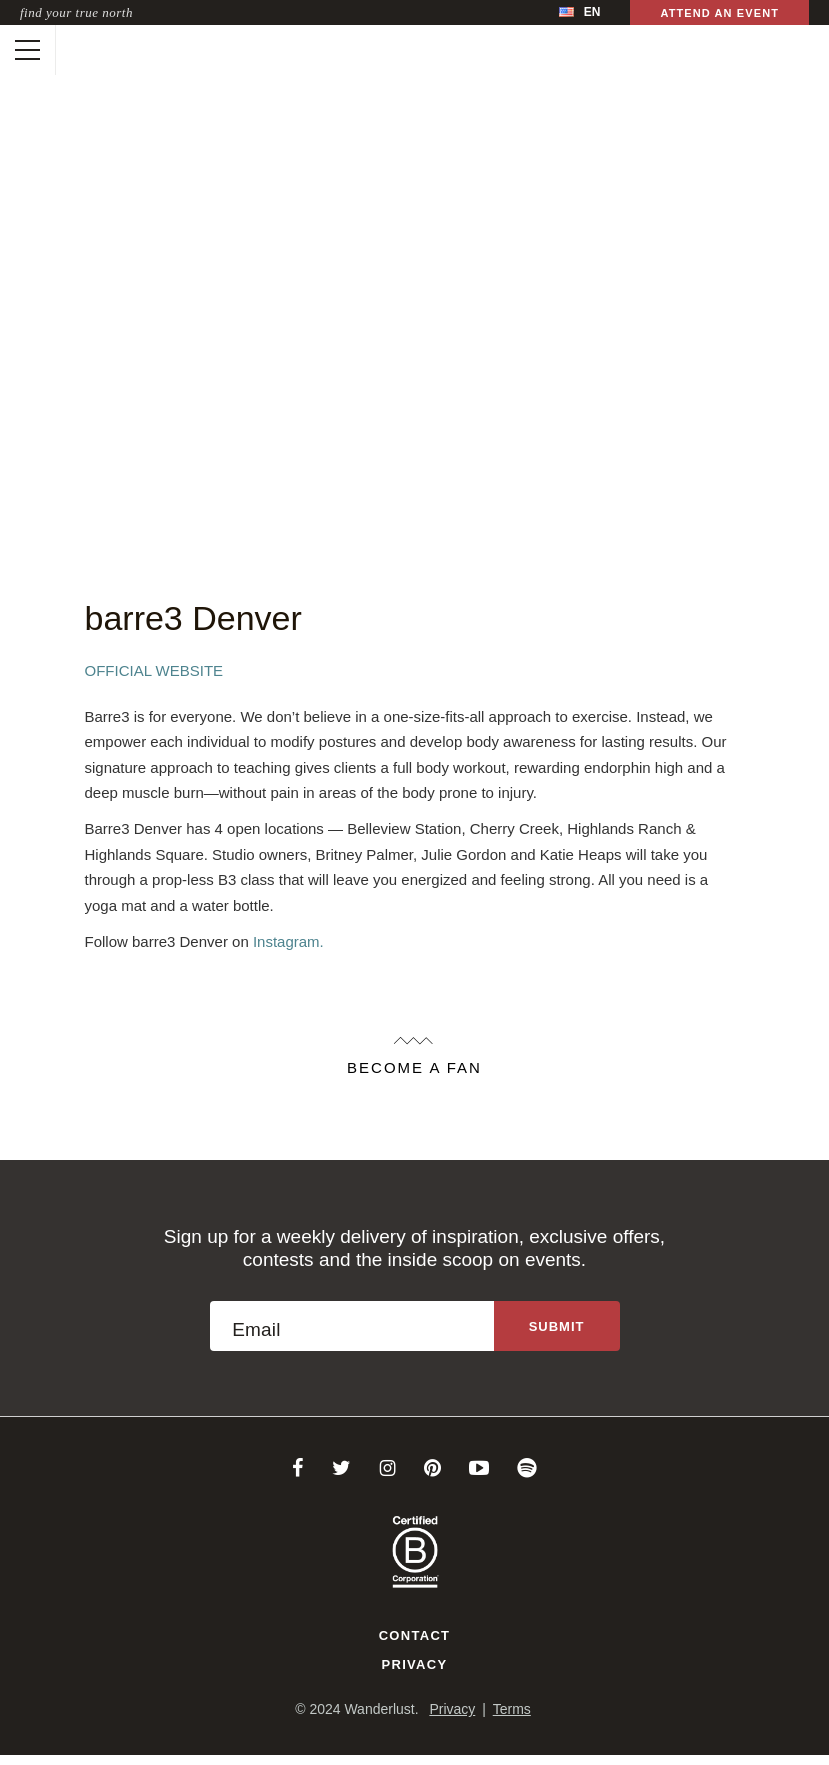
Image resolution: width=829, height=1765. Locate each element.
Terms (512, 1709)
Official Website (154, 670)
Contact (415, 1635)
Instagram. (288, 941)
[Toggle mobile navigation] (27, 50)
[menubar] (579, 12)
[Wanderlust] (76, 49)
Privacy (415, 1664)
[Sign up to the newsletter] (557, 1326)
